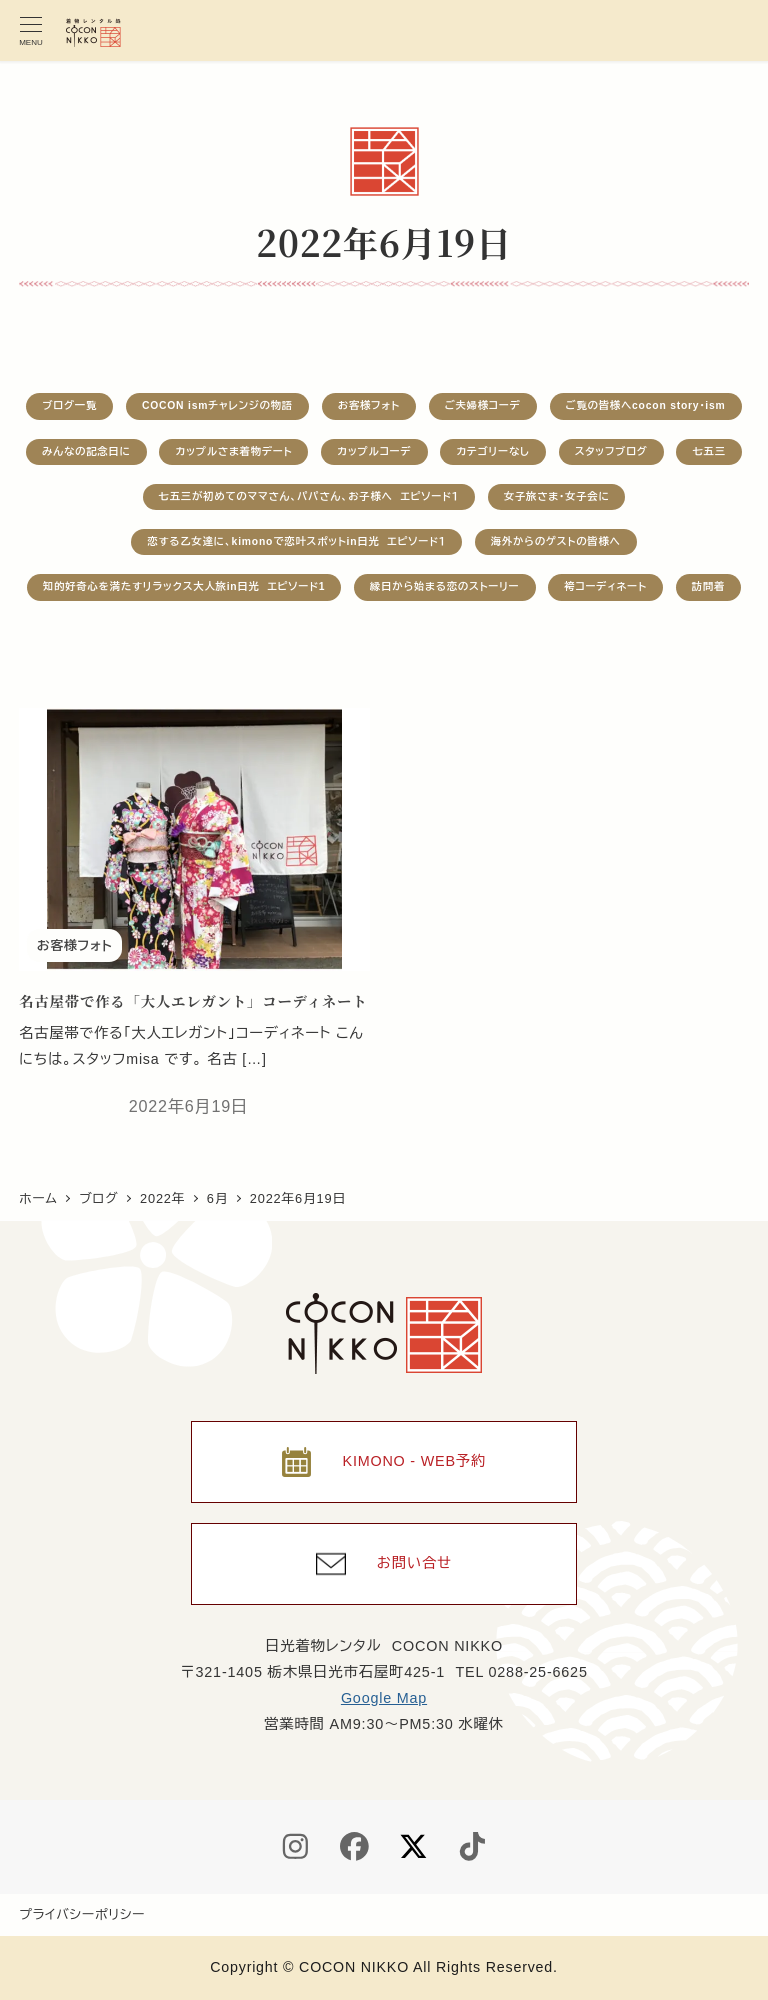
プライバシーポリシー (82, 1914)
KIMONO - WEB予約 (414, 1461)
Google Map (384, 1698)
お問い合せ (414, 1563)
